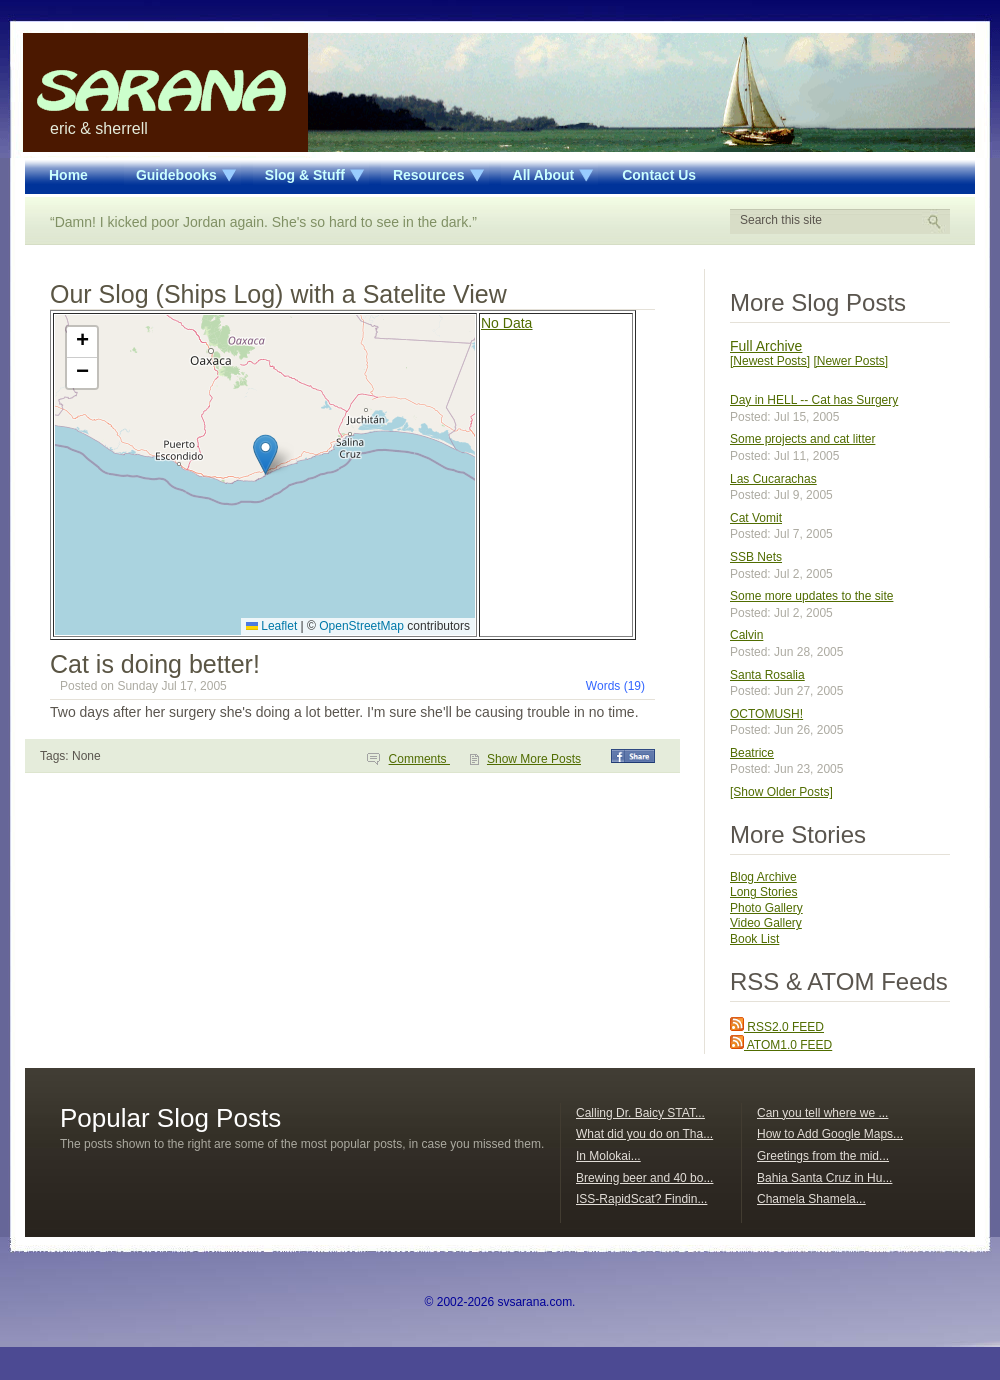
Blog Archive (763, 877)
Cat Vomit (756, 518)
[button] (265, 454)
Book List (754, 939)
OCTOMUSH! (766, 714)
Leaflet (271, 626)
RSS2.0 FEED (777, 1027)
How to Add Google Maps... (830, 1134)
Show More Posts (534, 759)
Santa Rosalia (767, 675)
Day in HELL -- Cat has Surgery (814, 400)
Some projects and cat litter (802, 439)
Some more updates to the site (811, 596)
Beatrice (752, 753)
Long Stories (763, 892)
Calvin (746, 635)
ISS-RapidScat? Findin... (641, 1199)
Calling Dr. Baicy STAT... (640, 1113)
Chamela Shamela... (811, 1199)
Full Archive (766, 346)
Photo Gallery (766, 908)
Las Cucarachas (773, 479)
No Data (506, 323)
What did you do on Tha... (644, 1134)
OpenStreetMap (361, 626)
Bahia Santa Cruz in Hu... (824, 1178)
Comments (419, 759)
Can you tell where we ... (822, 1113)
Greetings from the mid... (823, 1156)
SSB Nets (756, 557)
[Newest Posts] (770, 361)
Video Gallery (766, 923)
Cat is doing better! (155, 664)
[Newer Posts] (850, 361)
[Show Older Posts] (781, 792)
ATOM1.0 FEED (781, 1045)
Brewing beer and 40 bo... (644, 1178)
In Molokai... (608, 1156)
